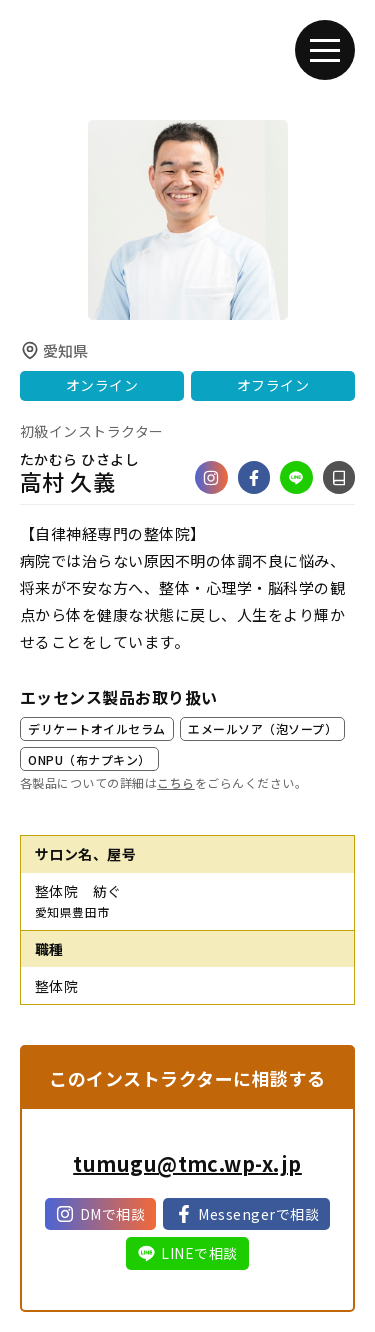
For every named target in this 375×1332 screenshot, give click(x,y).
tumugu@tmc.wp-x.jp (187, 1163)
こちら (175, 782)
